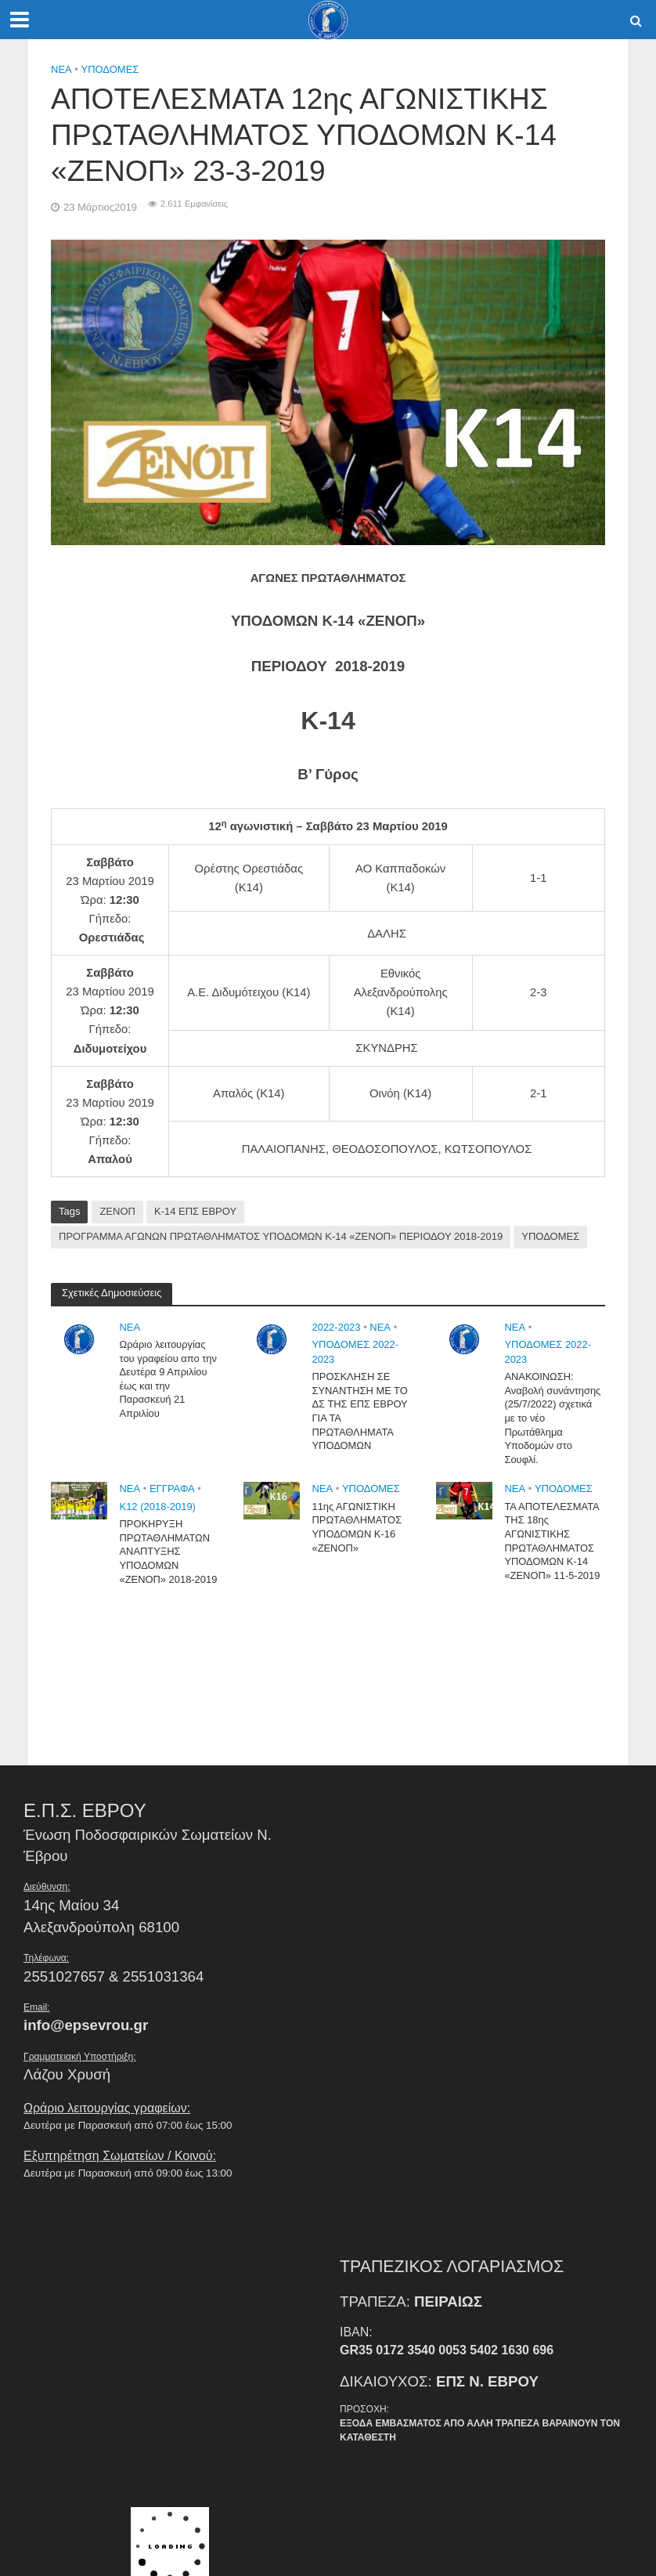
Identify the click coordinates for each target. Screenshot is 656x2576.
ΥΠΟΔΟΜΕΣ (550, 1236)
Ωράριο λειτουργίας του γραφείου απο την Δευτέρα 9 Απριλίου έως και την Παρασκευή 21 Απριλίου (168, 1379)
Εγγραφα (172, 1489)
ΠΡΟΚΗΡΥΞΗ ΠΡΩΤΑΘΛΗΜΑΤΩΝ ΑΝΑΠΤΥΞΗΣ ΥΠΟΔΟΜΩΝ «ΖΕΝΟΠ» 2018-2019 (168, 1552)
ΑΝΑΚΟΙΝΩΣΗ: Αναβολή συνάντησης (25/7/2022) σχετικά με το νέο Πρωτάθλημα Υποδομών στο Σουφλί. (552, 1418)
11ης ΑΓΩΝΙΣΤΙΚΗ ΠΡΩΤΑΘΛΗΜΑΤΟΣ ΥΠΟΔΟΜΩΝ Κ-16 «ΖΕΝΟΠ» (357, 1527)
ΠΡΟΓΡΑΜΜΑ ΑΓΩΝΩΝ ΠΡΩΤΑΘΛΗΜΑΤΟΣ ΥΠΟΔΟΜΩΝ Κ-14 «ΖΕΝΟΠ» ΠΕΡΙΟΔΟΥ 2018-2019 (281, 1236)
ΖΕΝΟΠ (117, 1211)
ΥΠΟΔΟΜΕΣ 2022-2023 (355, 1352)
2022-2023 (336, 1327)
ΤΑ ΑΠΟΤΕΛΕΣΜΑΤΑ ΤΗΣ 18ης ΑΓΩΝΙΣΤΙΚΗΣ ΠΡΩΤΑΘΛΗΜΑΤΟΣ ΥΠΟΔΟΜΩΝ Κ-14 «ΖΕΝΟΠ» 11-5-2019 (552, 1541)
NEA (61, 69)
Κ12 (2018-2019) (157, 1506)
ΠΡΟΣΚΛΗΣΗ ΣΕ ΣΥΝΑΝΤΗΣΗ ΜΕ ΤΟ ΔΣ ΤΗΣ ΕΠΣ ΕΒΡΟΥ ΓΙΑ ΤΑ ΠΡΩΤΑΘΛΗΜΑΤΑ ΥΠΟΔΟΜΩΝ (360, 1411)
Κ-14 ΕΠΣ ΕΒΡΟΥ (195, 1211)
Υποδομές (110, 69)
